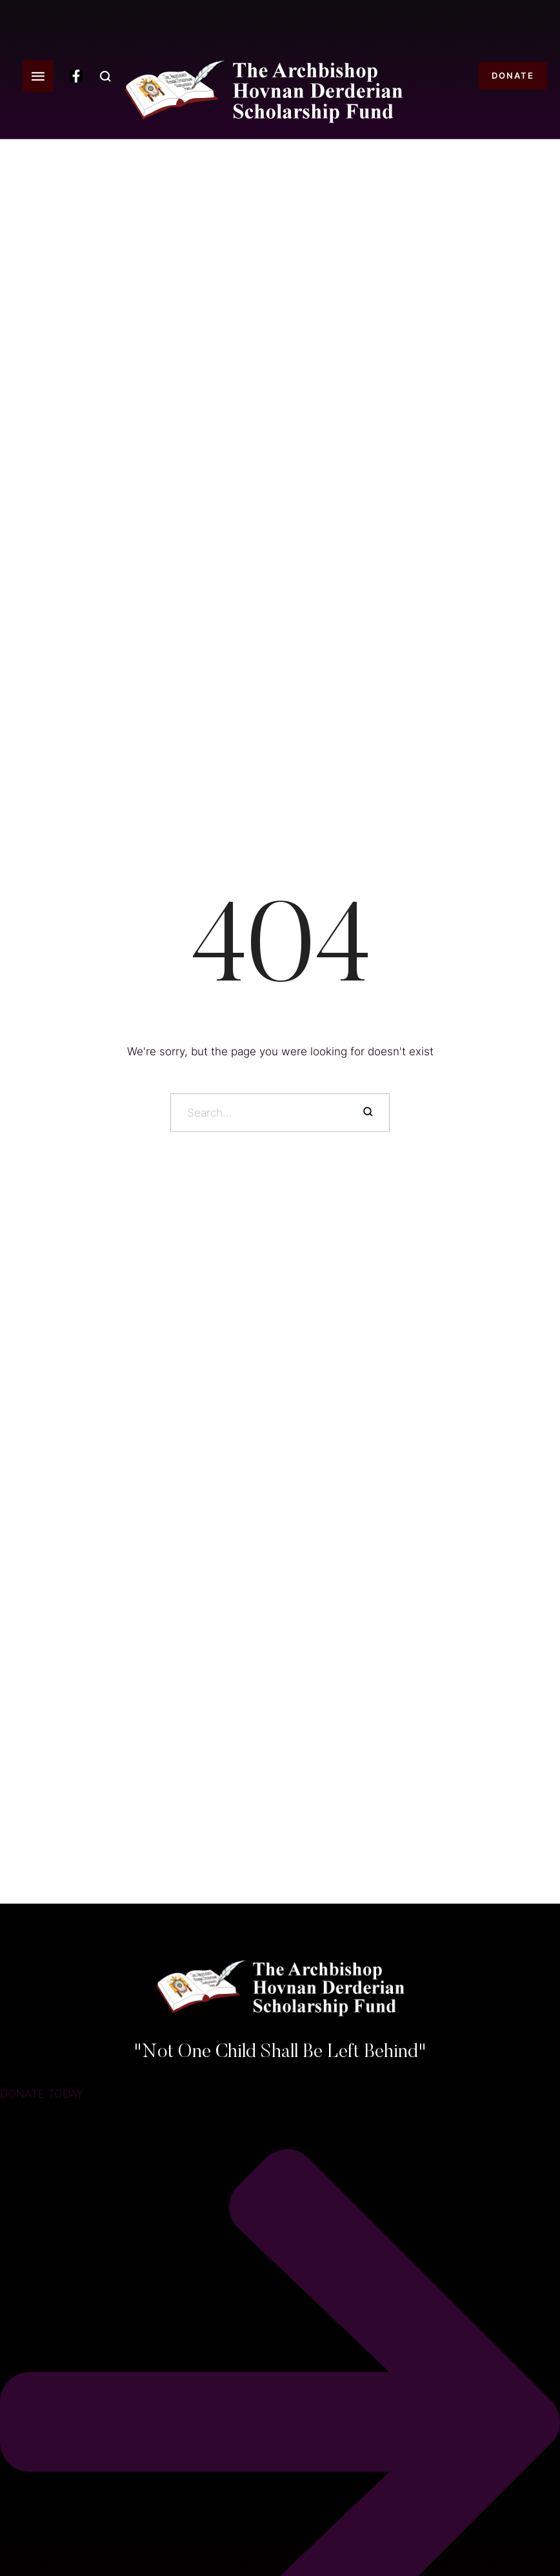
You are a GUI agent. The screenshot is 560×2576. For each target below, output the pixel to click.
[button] (38, 76)
